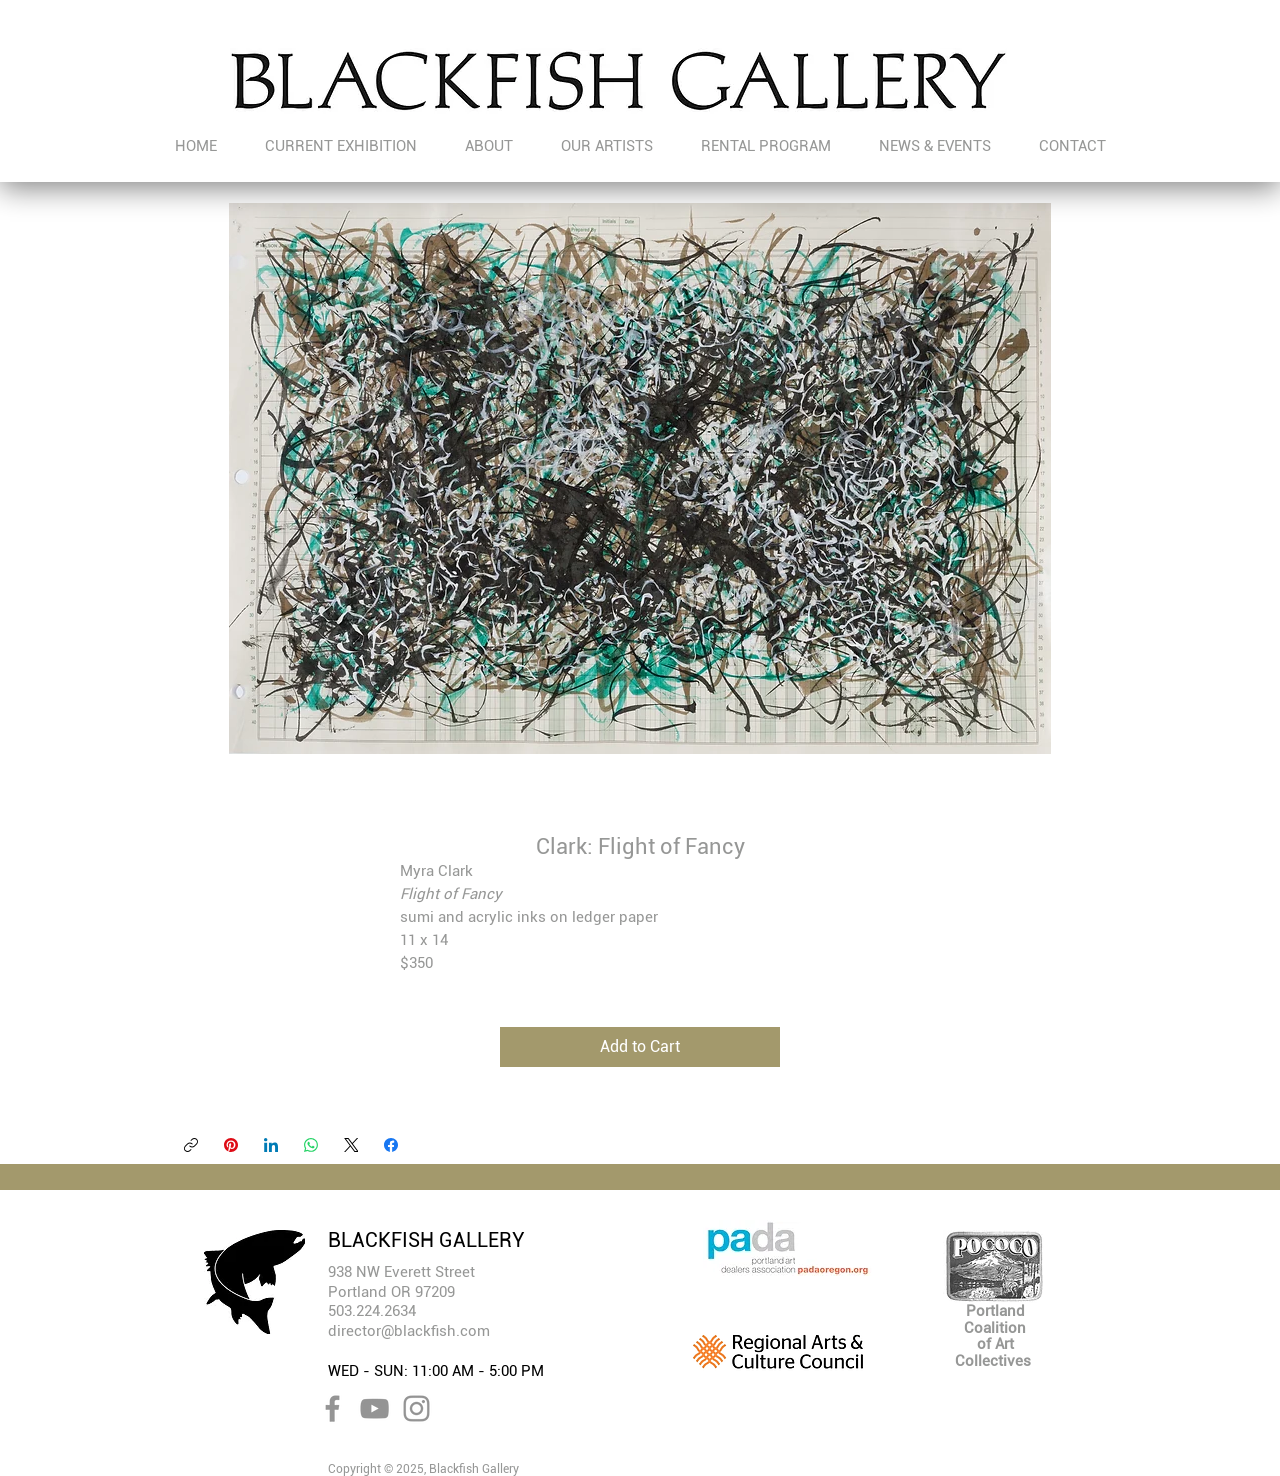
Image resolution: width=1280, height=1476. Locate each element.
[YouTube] (374, 1408)
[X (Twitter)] (351, 1145)
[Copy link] (191, 1145)
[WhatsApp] (311, 1145)
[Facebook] (391, 1145)
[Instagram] (416, 1408)
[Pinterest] (231, 1145)
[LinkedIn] (271, 1145)
